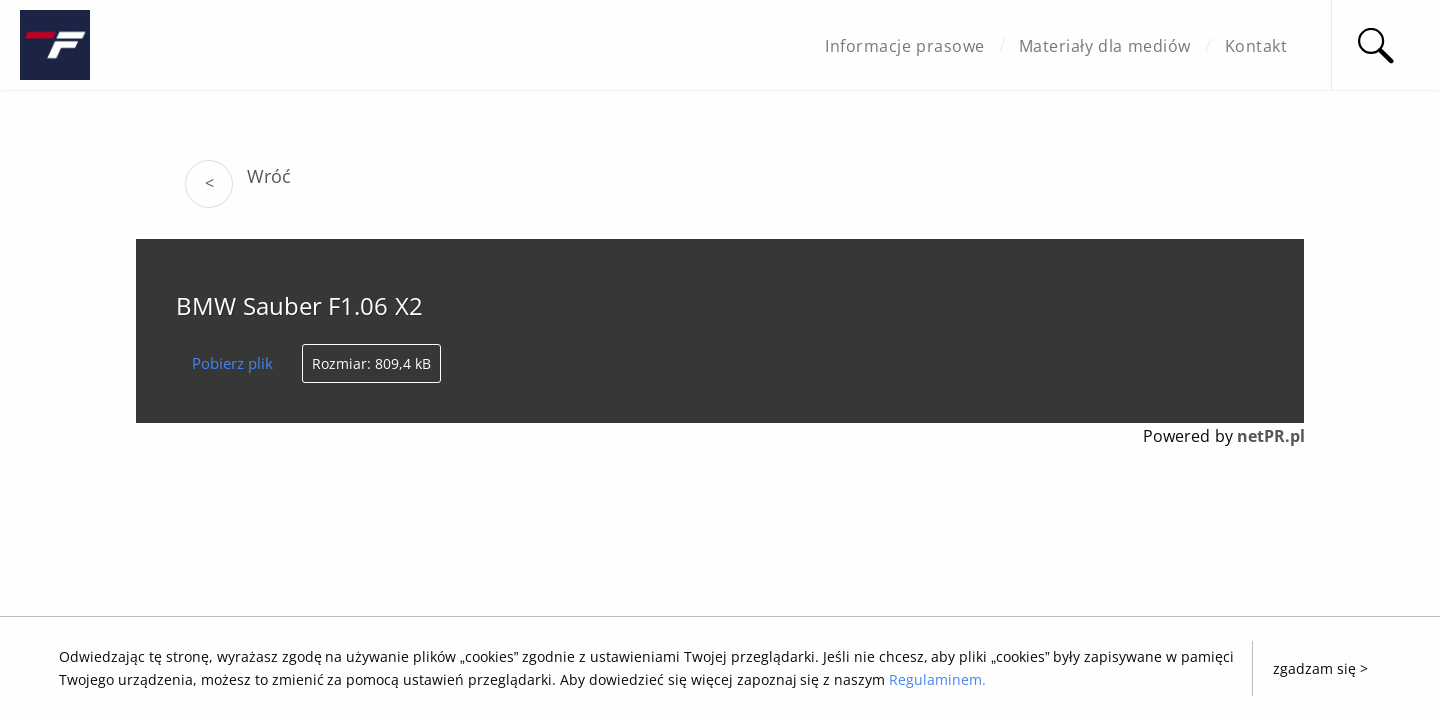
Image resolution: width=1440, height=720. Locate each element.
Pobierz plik (232, 363)
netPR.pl (1271, 436)
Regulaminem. (937, 679)
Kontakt (1256, 46)
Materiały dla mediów (1105, 46)
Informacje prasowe (904, 46)
